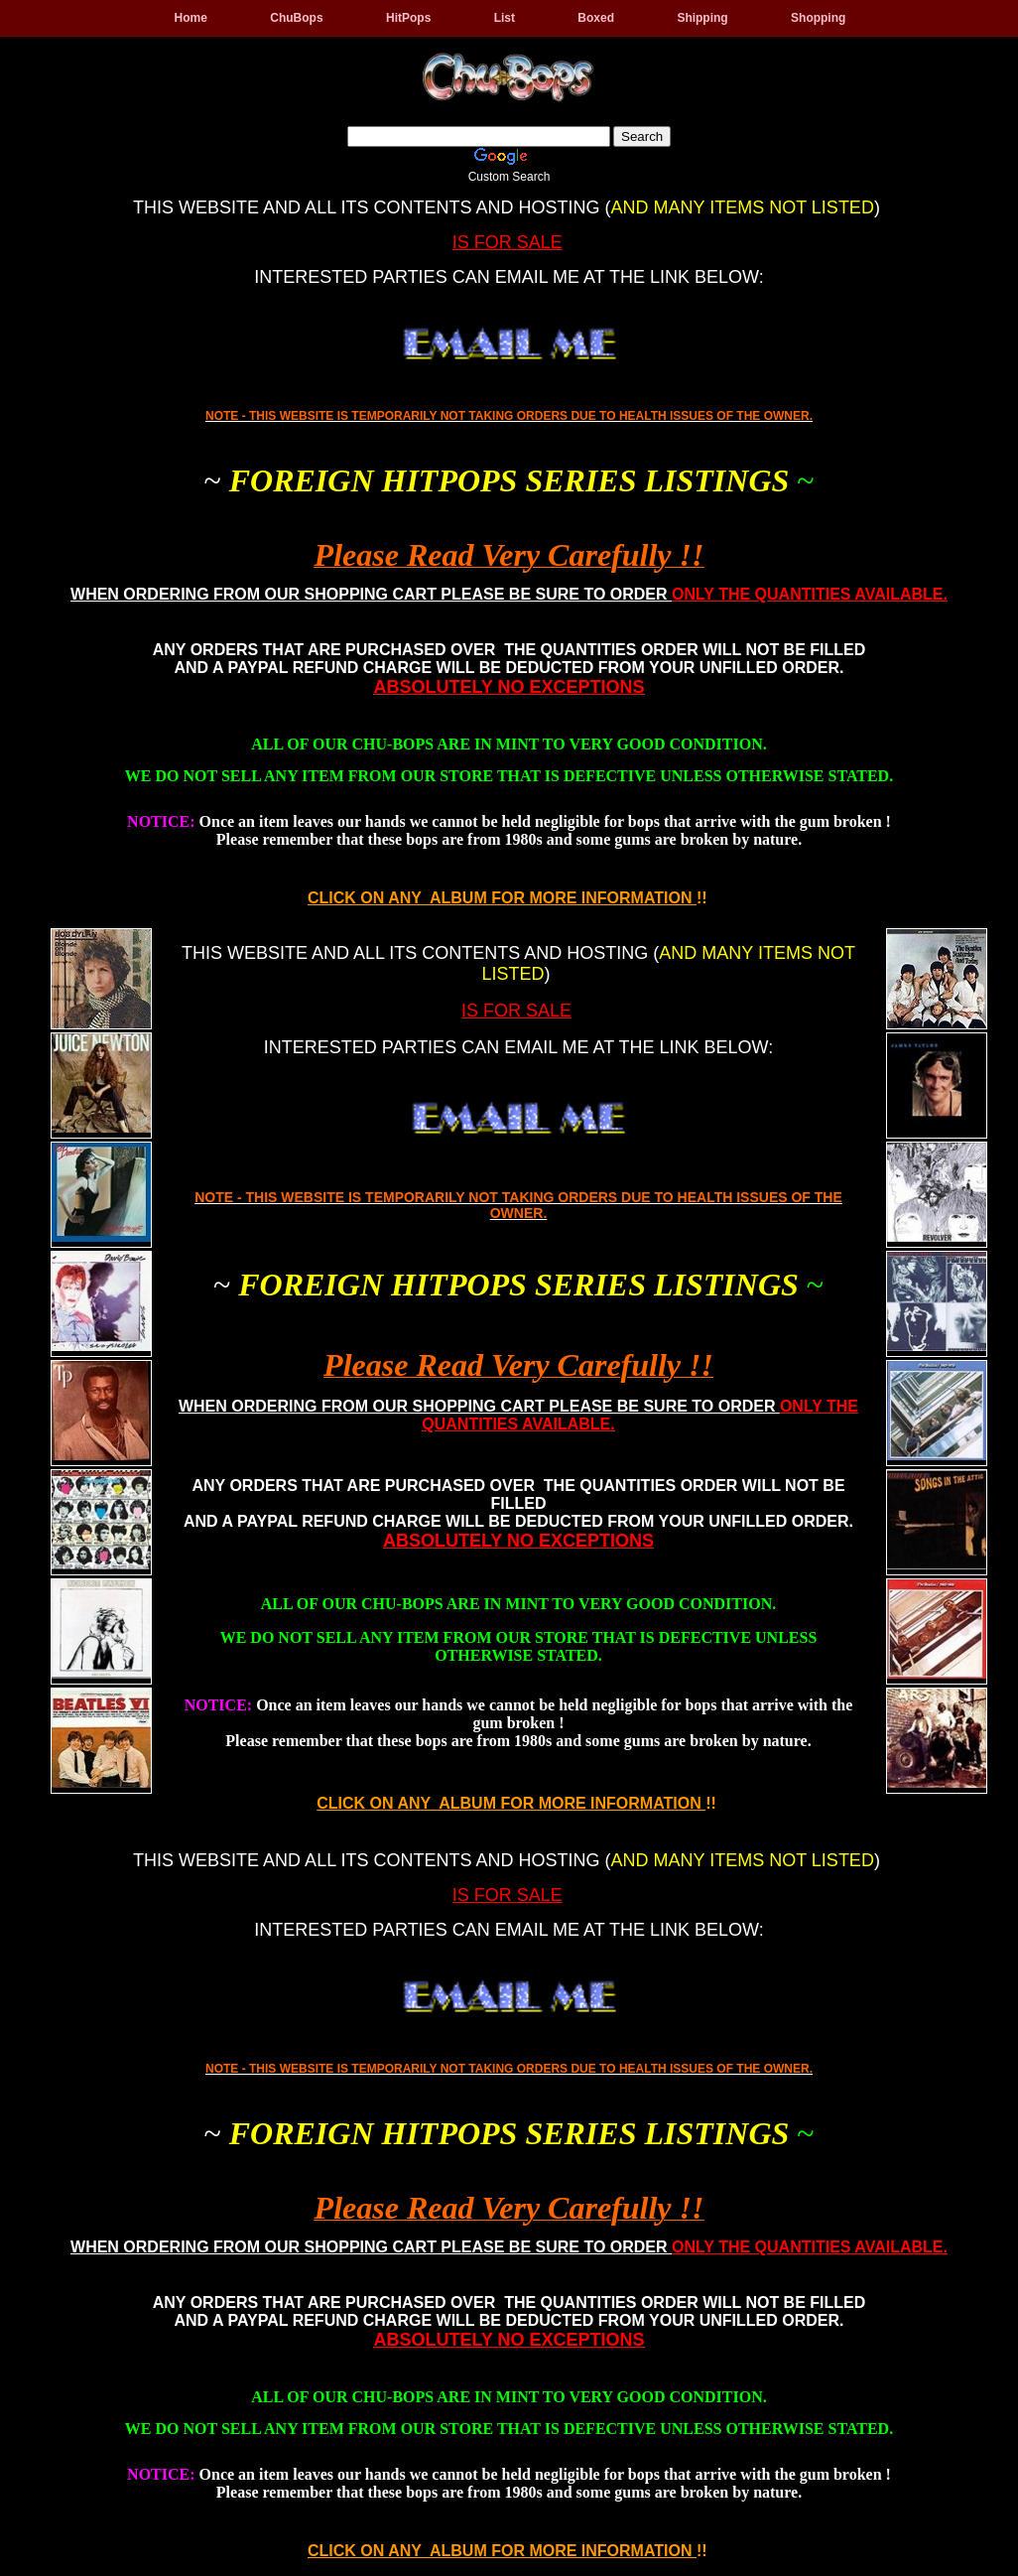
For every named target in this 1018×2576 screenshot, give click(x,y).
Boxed (595, 18)
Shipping (702, 18)
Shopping (818, 18)
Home (191, 18)
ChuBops (296, 18)
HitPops (408, 18)
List (504, 18)
